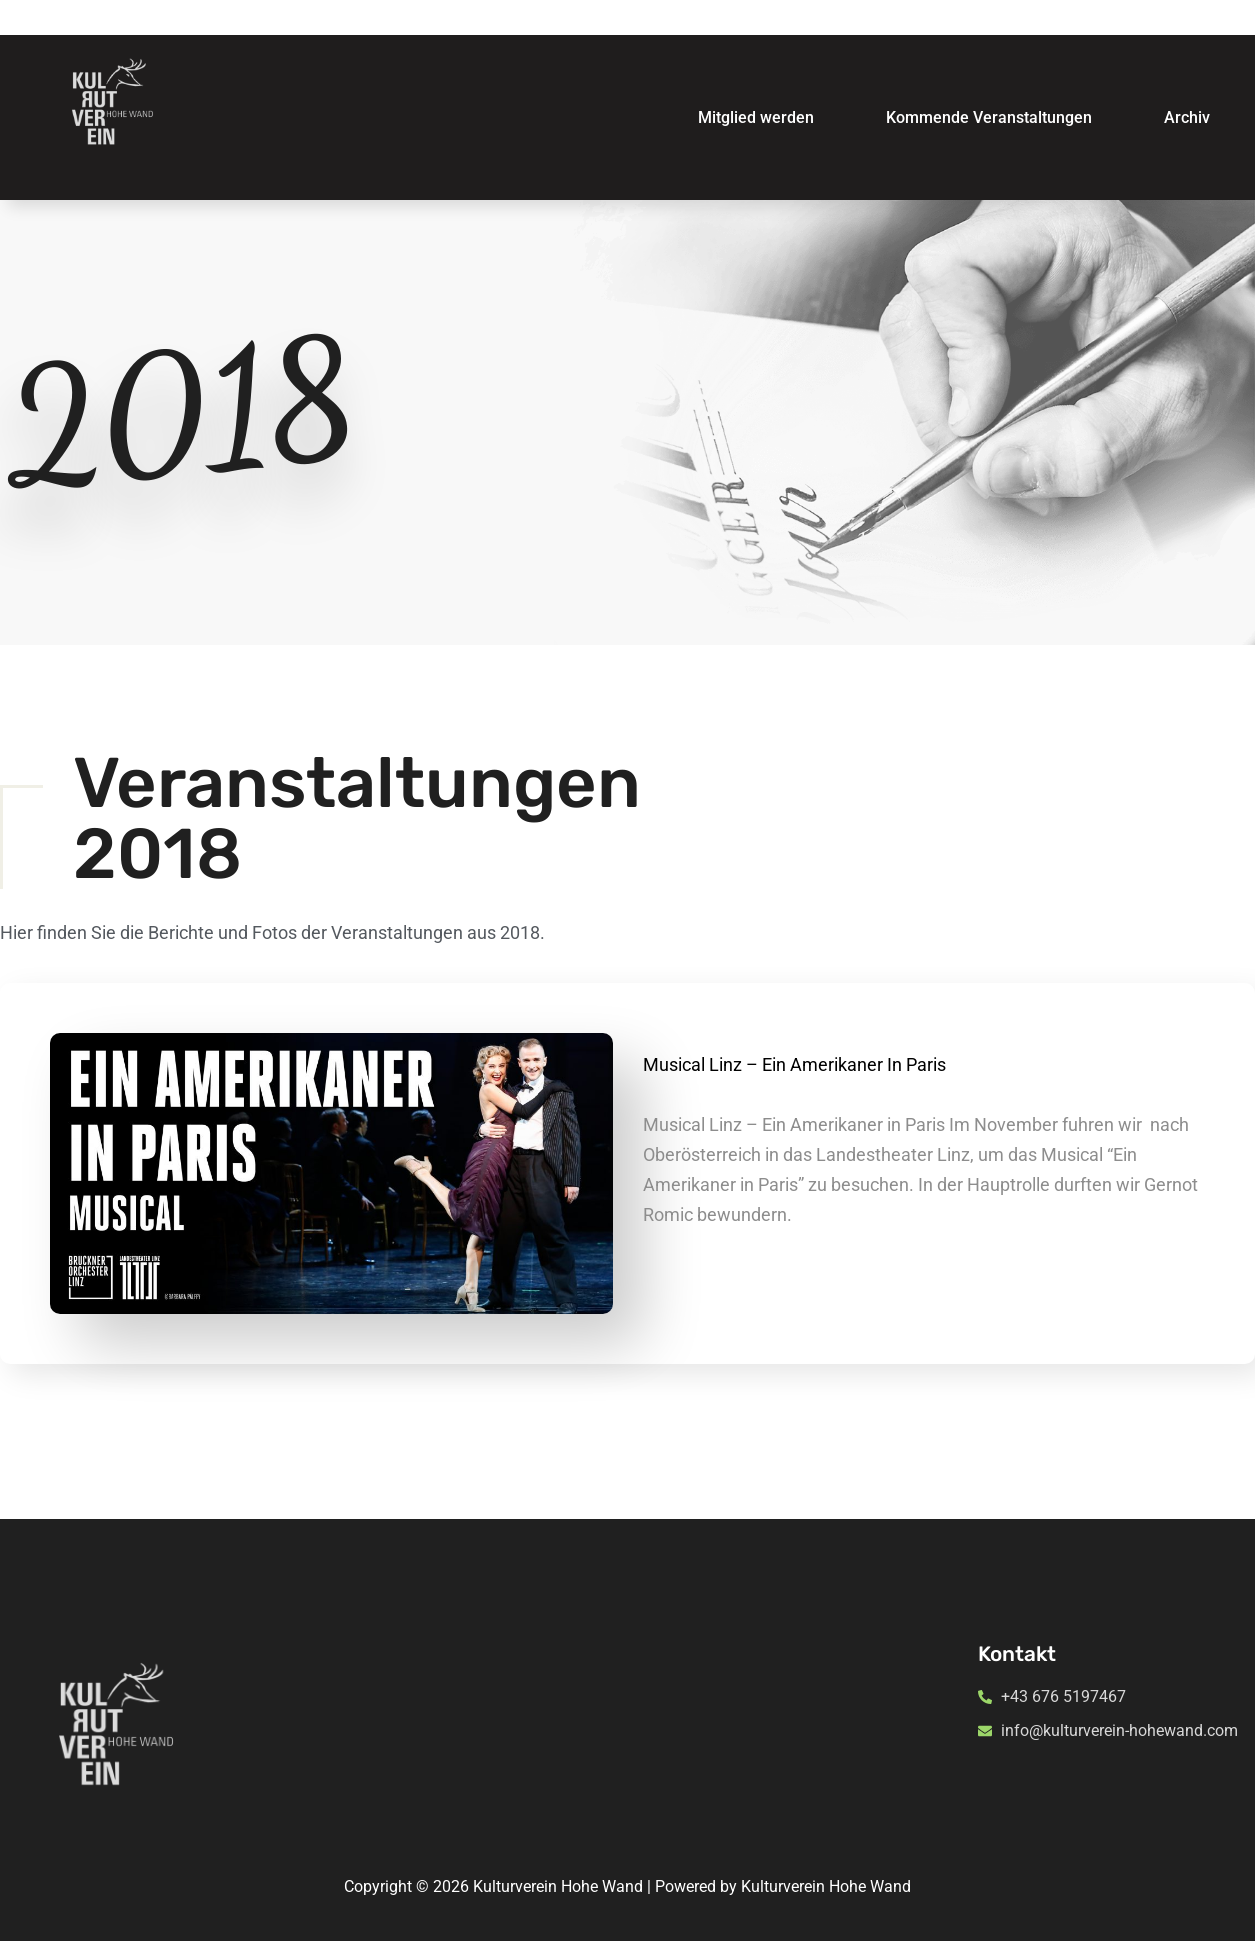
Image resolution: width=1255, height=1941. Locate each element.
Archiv (1187, 117)
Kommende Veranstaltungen (989, 117)
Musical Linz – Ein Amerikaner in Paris (794, 1065)
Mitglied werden (756, 117)
